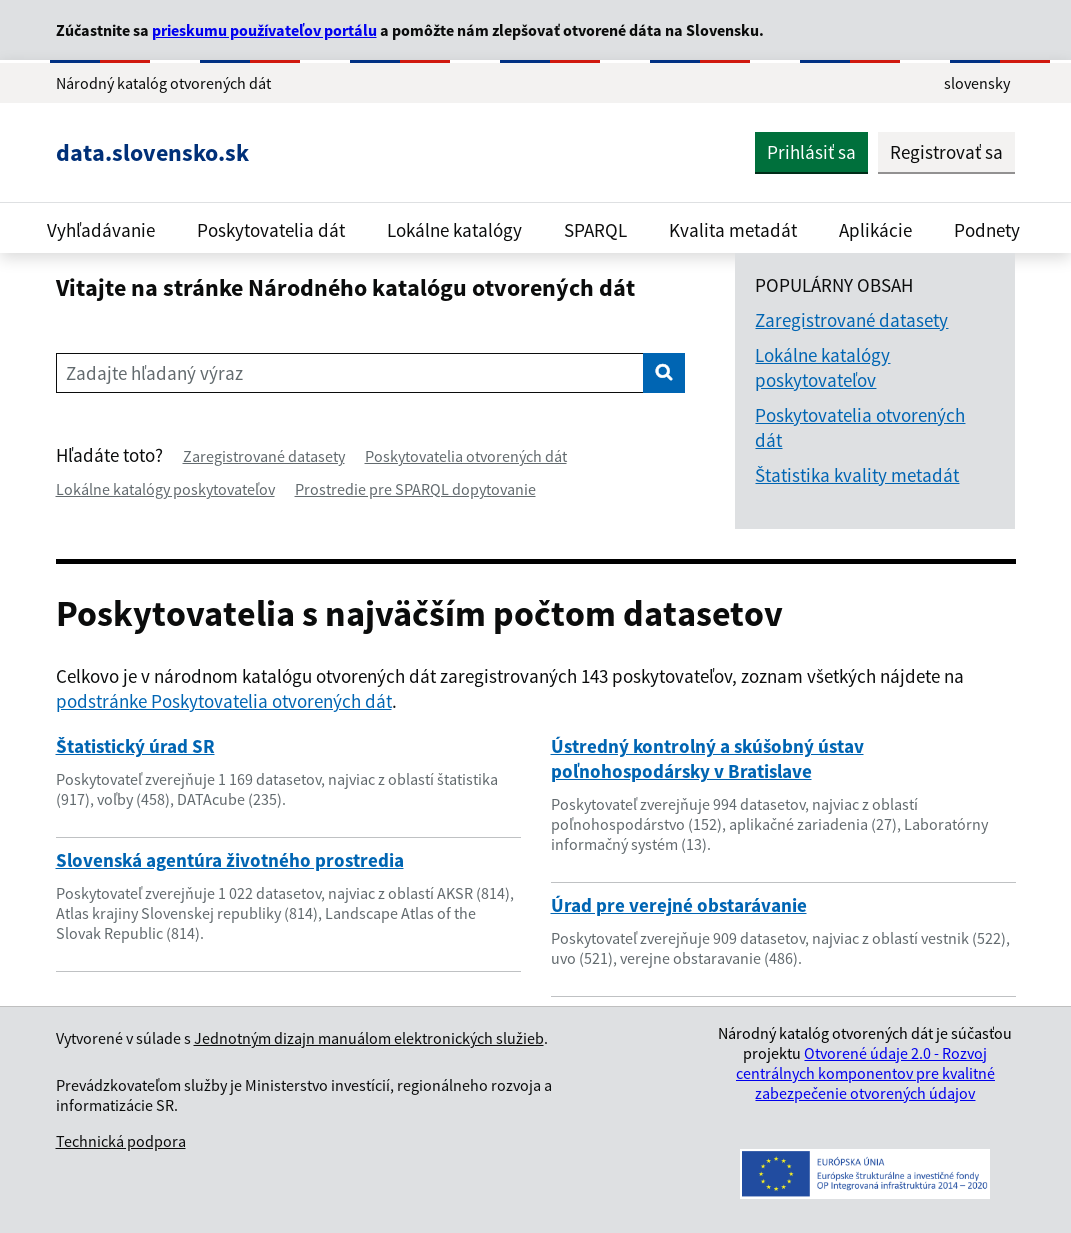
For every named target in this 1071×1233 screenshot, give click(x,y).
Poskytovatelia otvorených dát (466, 456)
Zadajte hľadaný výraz (154, 373)
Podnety (987, 230)
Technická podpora (121, 1141)
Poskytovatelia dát (271, 230)
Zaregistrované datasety (264, 456)
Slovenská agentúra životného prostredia (230, 860)
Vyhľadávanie (101, 230)
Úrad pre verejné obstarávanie (679, 905)
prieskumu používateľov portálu (264, 30)
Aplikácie (875, 230)
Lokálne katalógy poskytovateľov (165, 489)
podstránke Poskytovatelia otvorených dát (224, 701)
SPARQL (595, 230)
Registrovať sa (946, 152)
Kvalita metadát (733, 230)
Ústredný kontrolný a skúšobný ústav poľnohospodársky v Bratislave (707, 758)
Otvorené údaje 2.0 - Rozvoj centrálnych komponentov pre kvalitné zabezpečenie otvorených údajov (865, 1073)
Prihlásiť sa (811, 152)
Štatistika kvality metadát (857, 475)
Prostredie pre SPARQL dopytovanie (415, 489)
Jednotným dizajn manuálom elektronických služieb (369, 1038)
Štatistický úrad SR (135, 746)
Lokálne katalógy (454, 230)
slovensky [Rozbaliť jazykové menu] (977, 83)
